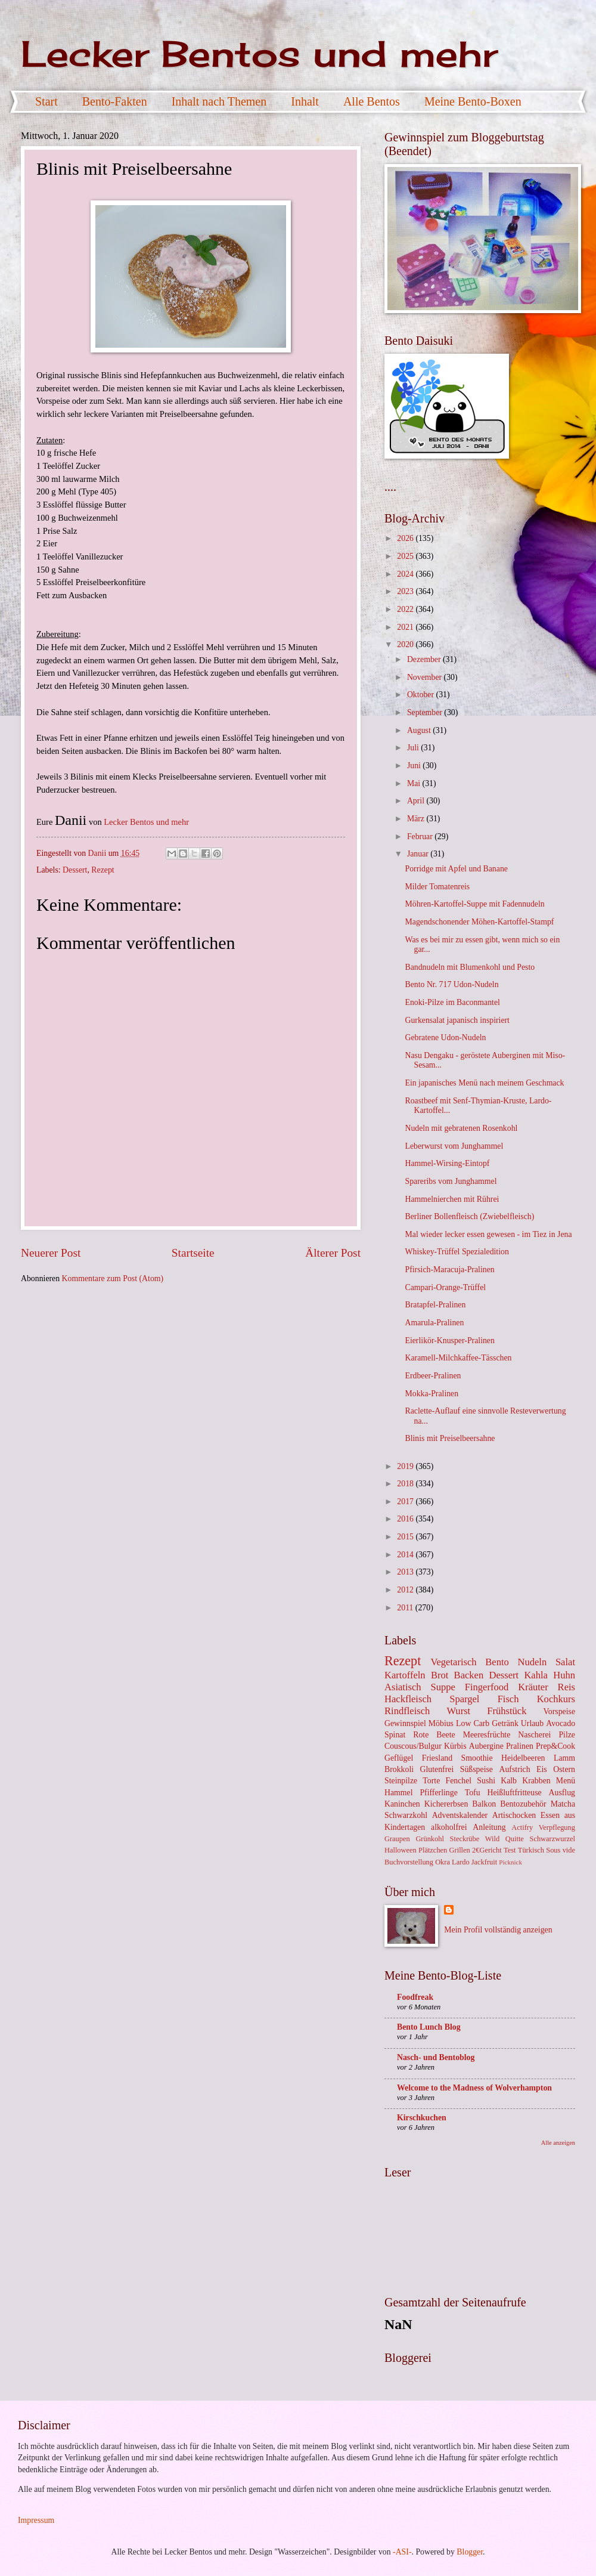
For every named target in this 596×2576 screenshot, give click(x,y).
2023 (406, 591)
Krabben (536, 1780)
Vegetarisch (453, 1662)
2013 (406, 1571)
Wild (492, 1839)
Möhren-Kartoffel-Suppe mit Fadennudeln (474, 903)
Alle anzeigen (558, 2142)
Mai (415, 783)
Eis (541, 1769)
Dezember (425, 659)
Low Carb (472, 1723)
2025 (406, 556)
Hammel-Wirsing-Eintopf (447, 1163)
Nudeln (532, 1662)
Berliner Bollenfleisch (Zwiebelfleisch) (469, 1216)
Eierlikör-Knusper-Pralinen (449, 1340)
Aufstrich (514, 1769)
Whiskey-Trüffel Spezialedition (456, 1251)
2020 (406, 644)
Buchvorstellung (408, 1862)
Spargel (464, 1699)
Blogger (470, 2551)
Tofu (472, 1792)
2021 (406, 627)
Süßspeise (476, 1769)
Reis (566, 1687)
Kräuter (533, 1687)
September (425, 712)
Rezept (102, 869)
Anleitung (489, 1827)
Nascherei (534, 1734)
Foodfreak (415, 1997)
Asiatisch (402, 1687)
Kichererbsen (446, 1803)
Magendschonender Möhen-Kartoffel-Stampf (479, 921)
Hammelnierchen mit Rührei (452, 1199)
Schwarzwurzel (552, 1839)
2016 (406, 1518)
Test (510, 1850)
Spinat (394, 1734)
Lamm (564, 1758)
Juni (415, 765)
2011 (406, 1607)
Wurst (458, 1711)
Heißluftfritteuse (514, 1792)
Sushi (486, 1780)
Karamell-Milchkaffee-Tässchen (458, 1357)
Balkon (484, 1803)
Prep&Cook (555, 1746)
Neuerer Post (50, 1253)
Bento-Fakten (114, 101)
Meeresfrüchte (487, 1734)
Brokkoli (399, 1769)
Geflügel (398, 1758)
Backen (469, 1675)
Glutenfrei (437, 1769)
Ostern (564, 1769)
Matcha (563, 1803)
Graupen (397, 1839)
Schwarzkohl (405, 1815)
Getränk (505, 1723)
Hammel (398, 1792)
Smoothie (477, 1758)
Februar (420, 836)
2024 (406, 574)
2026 (406, 538)
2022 (406, 609)
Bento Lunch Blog (429, 2027)
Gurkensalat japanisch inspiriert (457, 1020)
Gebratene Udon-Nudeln (445, 1037)
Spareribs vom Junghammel (450, 1181)
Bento (497, 1662)
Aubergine (486, 1746)
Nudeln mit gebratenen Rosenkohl (461, 1128)
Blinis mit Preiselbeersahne (450, 1438)
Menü (565, 1780)
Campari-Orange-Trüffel (445, 1287)
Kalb (509, 1780)
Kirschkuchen (421, 2117)
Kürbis (455, 1746)
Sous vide (560, 1850)
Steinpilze (400, 1780)
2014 (406, 1554)
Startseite (193, 1253)
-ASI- (402, 2551)
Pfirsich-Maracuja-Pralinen (449, 1269)
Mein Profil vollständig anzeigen (498, 1929)
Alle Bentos (371, 101)
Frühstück (506, 1711)
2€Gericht (487, 1850)
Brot (439, 1675)
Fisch (508, 1699)
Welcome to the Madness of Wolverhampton (474, 2087)
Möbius (441, 1723)
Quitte (514, 1839)
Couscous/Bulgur (413, 1746)
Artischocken (514, 1815)
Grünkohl (429, 1839)
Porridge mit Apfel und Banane (456, 868)
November (425, 677)
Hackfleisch (408, 1699)
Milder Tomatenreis (437, 886)
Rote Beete (434, 1734)
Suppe (442, 1687)
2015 (406, 1536)
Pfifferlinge (438, 1792)
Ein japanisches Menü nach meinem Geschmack (484, 1082)
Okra (442, 1862)
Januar (418, 853)
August (420, 730)
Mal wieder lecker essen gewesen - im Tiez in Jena (488, 1234)
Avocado (560, 1723)
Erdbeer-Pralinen (433, 1375)
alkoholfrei (449, 1827)
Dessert (75, 869)
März (417, 818)
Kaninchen (402, 1803)
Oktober (421, 694)
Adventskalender (460, 1815)
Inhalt (305, 101)
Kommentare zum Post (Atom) (113, 1278)
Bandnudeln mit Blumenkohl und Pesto (470, 967)
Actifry (522, 1827)
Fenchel (458, 1780)
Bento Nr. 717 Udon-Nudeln (451, 984)
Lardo (461, 1862)
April (417, 800)
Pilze (566, 1734)
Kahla (536, 1675)
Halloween (400, 1850)
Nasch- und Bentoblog (435, 2057)
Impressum (36, 2520)
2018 (406, 1483)
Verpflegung (557, 1827)
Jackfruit (484, 1862)
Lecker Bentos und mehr (259, 53)
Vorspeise (559, 1711)
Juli (414, 747)
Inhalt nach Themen (219, 101)
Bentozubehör (523, 1803)
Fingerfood (487, 1687)
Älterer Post (333, 1253)
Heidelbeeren (523, 1758)
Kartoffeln (405, 1675)
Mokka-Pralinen (431, 1393)
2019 (406, 1466)
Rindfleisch (407, 1711)
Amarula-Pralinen (434, 1322)
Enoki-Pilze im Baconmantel (452, 1002)
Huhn (564, 1675)
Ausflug (562, 1792)
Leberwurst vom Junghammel (454, 1146)
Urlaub (532, 1723)
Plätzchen (432, 1850)
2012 (406, 1589)
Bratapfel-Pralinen (435, 1304)
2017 (406, 1501)
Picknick (510, 1862)
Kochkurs (556, 1699)
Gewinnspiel (405, 1723)
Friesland (437, 1758)
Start (46, 101)
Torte (431, 1780)
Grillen (459, 1850)
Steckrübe (465, 1839)
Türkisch (531, 1850)
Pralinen (519, 1746)
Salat (565, 1662)
